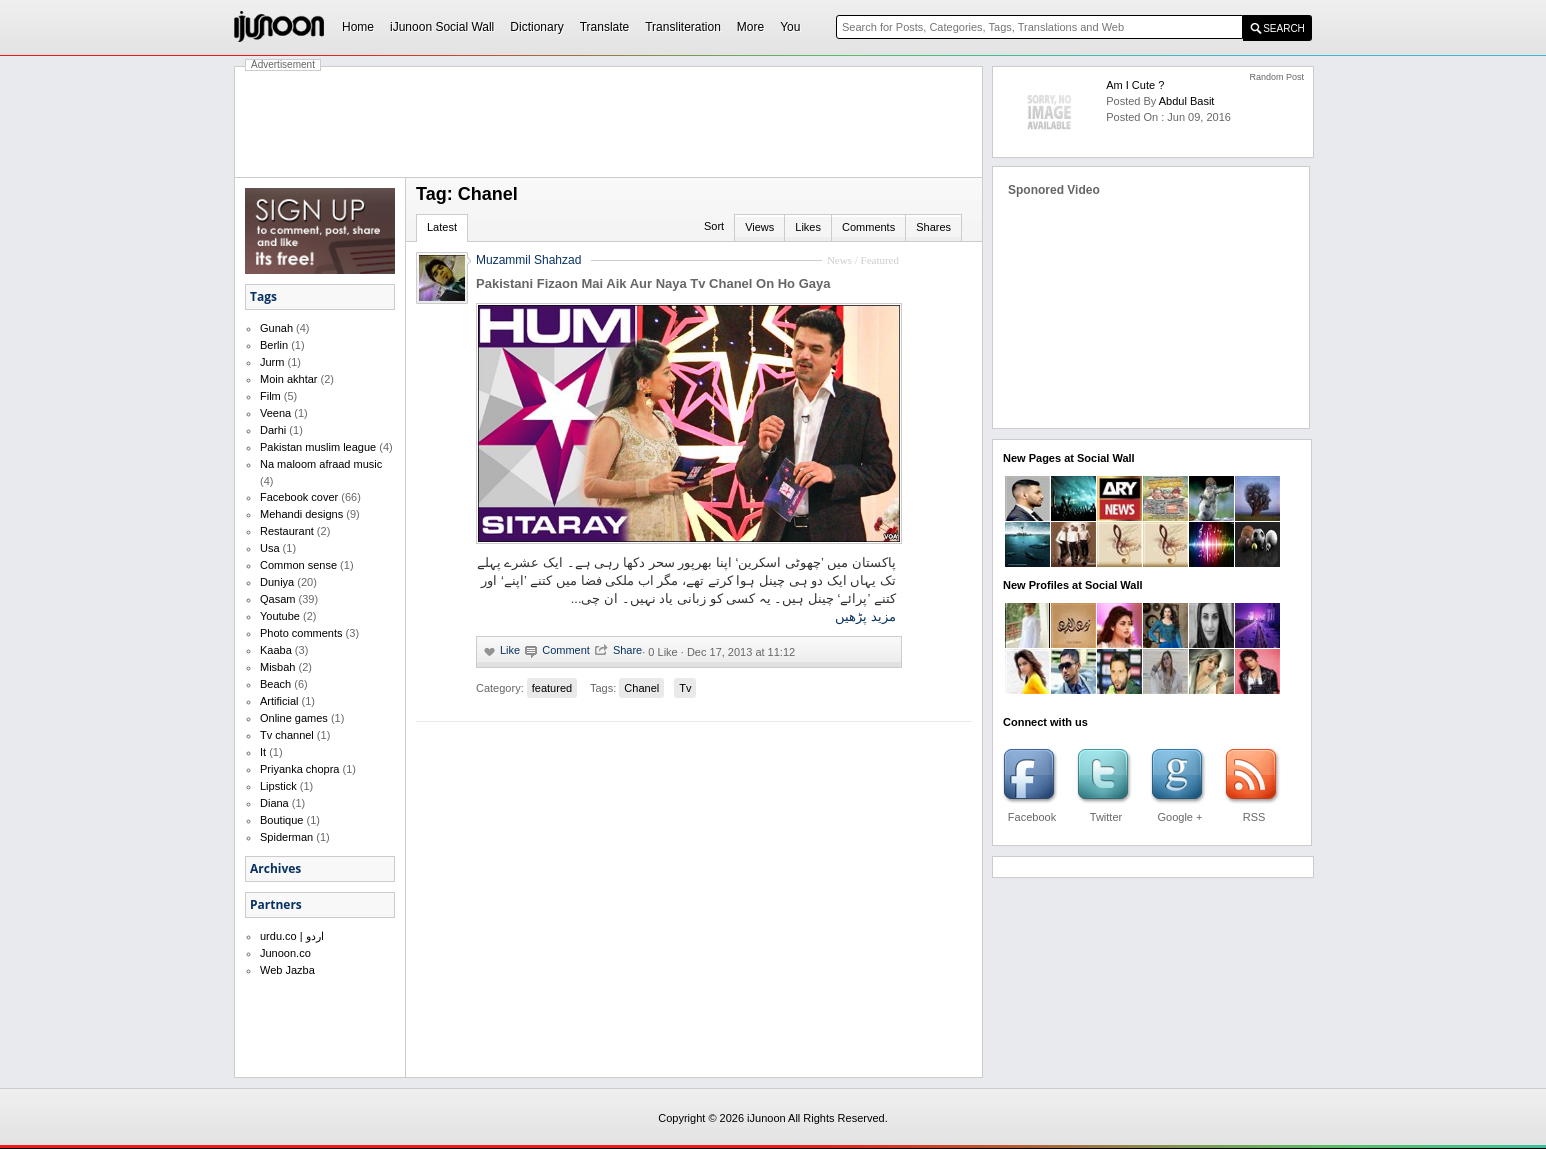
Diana (274, 803)
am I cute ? (1135, 85)
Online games (294, 718)
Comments (868, 227)
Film (270, 396)
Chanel (641, 688)
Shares (933, 227)
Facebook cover (299, 497)
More (750, 27)
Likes (808, 227)
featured (552, 688)
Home (358, 27)
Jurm (272, 362)
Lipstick (278, 786)
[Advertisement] (609, 122)
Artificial (279, 701)
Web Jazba (287, 970)
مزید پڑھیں (865, 616)
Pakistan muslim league (318, 447)
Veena (275, 413)
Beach (275, 684)
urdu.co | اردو (292, 936)
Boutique (281, 820)
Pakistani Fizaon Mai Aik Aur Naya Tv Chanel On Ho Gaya (653, 283)
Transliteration (683, 27)
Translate (605, 27)
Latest (442, 227)
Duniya (277, 582)
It (263, 752)
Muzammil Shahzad (528, 260)
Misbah (277, 667)
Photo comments (301, 633)
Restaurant (287, 531)
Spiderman (286, 837)
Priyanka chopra (300, 769)
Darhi (273, 430)
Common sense (298, 565)
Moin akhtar (288, 379)
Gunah (276, 328)
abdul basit (1187, 101)
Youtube (280, 616)
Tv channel (287, 735)
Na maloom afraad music (321, 464)
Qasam (277, 599)
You (790, 27)
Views (759, 227)
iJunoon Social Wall (442, 27)
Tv (685, 688)
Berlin (274, 345)
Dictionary (536, 27)
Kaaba (276, 650)
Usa (270, 548)
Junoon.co (285, 953)
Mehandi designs (301, 514)
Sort (714, 226)
